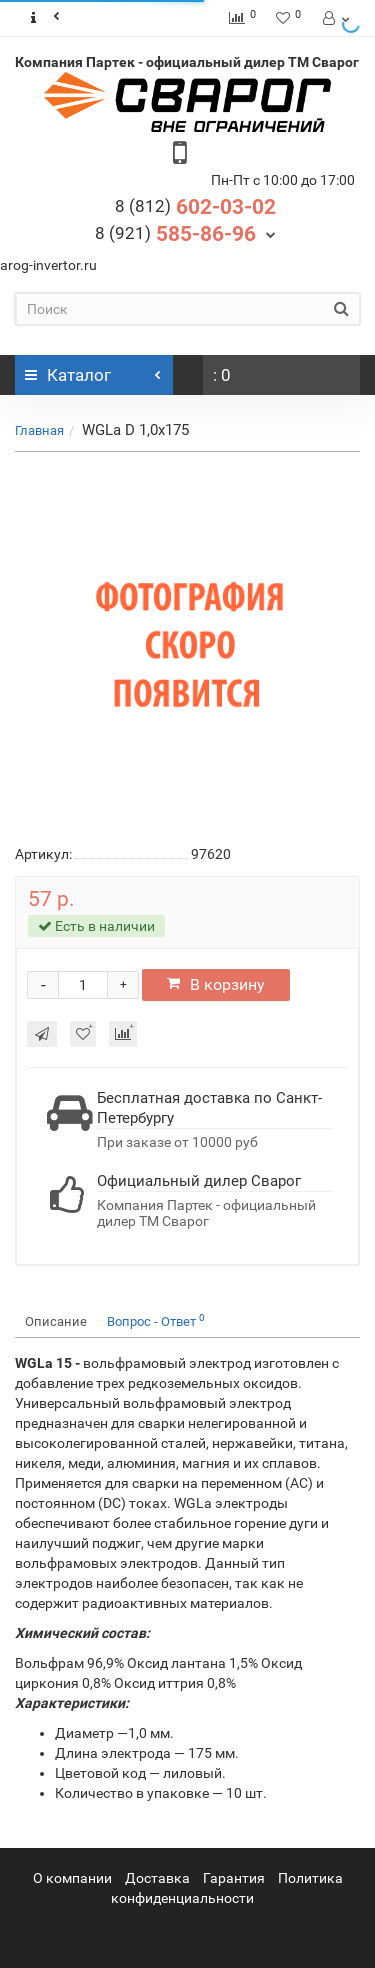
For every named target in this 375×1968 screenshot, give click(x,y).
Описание (56, 1321)
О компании (72, 1878)
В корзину (216, 984)
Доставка (157, 1878)
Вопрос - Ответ (156, 1320)
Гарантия (234, 1878)
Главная (39, 430)
